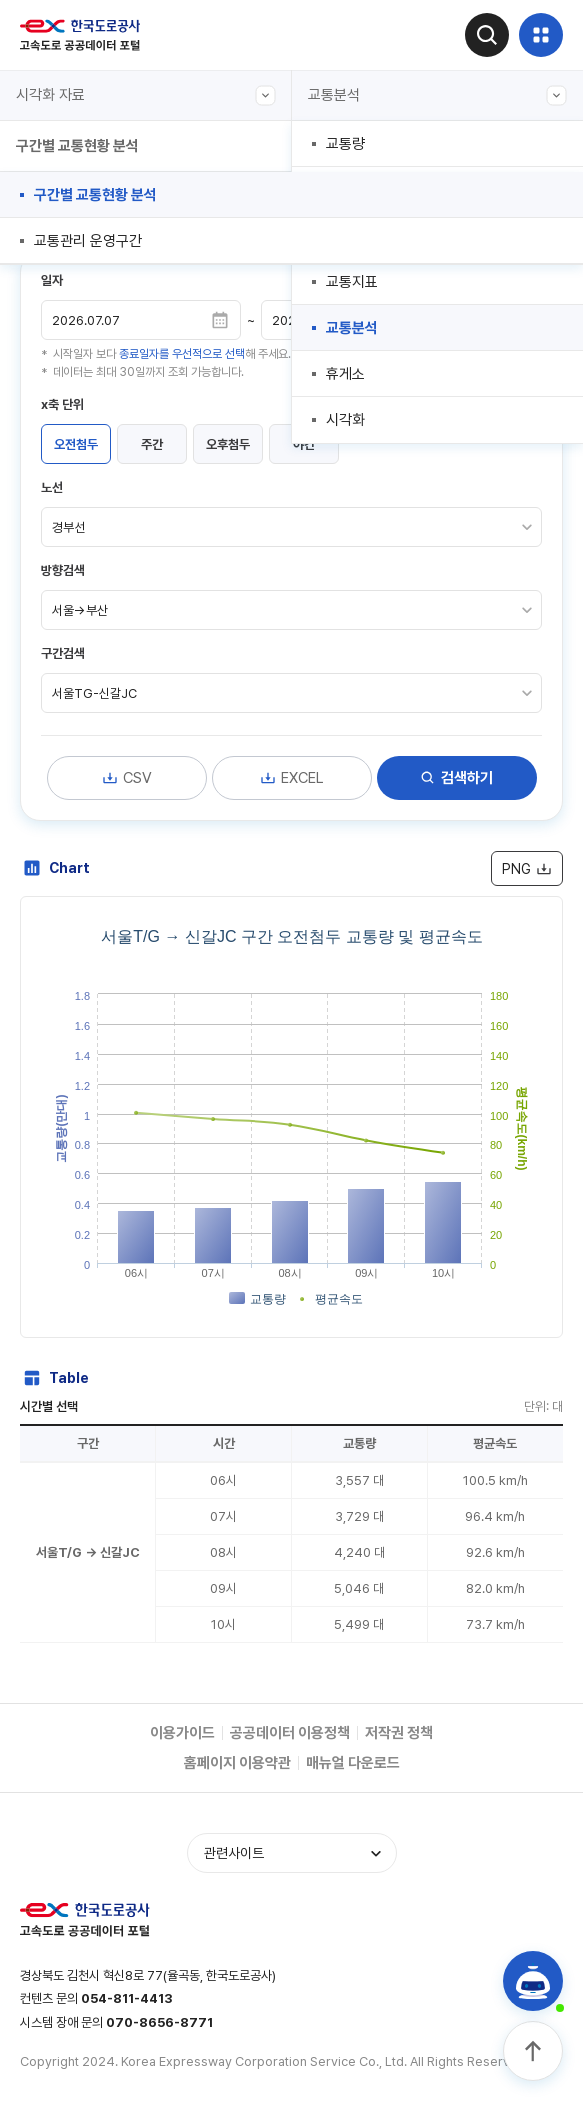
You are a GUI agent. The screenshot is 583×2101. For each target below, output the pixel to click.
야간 (304, 444)
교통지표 (352, 282)
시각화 (345, 420)
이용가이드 (182, 1733)
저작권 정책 (399, 1733)
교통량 (345, 144)
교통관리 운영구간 (88, 241)
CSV (127, 778)
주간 (152, 444)
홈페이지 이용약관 (237, 1763)
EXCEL (292, 778)
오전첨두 (76, 444)
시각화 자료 (146, 95)
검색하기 (456, 778)
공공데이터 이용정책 (290, 1733)
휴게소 (345, 374)
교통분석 (438, 95)
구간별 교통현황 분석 (95, 195)
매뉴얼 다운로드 (353, 1763)
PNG (527, 869)
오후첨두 (228, 444)
